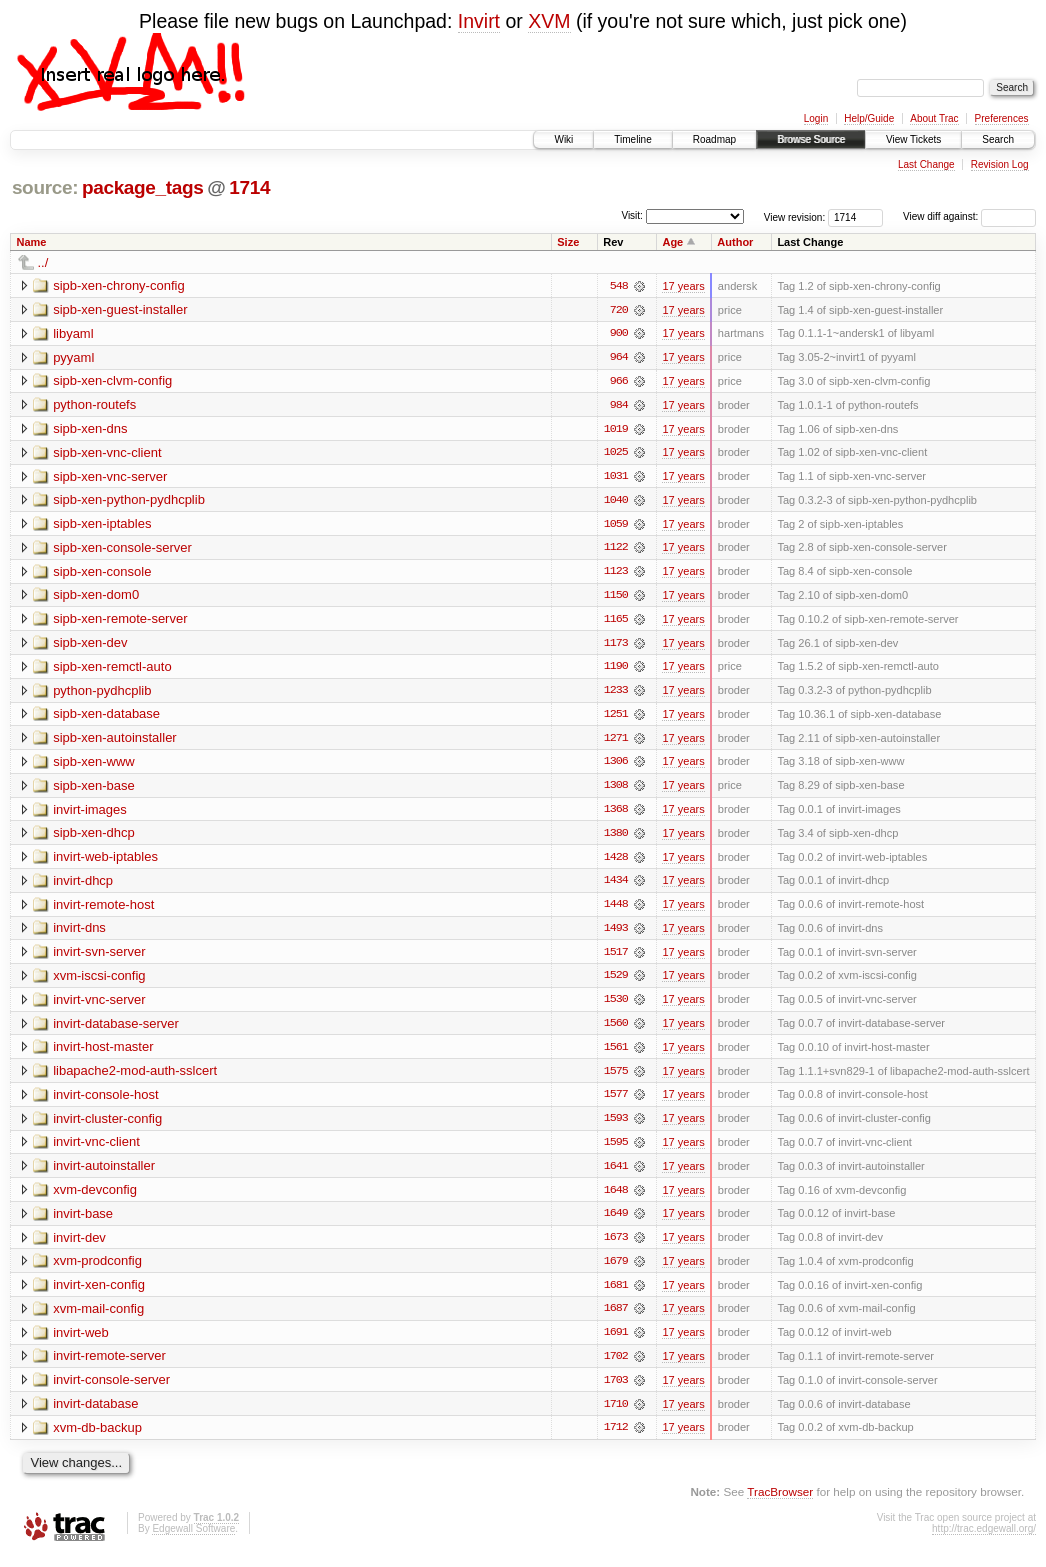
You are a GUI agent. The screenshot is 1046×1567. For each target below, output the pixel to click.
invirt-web (81, 1341)
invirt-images (90, 813)
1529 (616, 982)
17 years (683, 286)
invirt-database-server (116, 1029)
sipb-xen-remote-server (120, 621)
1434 (616, 886)
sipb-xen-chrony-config (119, 285)
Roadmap (714, 139)
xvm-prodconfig (97, 1269)
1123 (616, 574)
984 (619, 406)
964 (619, 358)
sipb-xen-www (94, 765)
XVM (549, 21)
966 (619, 382)
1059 (616, 526)
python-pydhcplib (102, 693)
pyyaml (73, 357)
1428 (616, 862)
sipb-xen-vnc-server (110, 477)
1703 (616, 1390)
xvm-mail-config (98, 1317)
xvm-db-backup (97, 1437)
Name (32, 242)
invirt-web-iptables (105, 861)
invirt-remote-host (103, 909)
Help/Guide (869, 118)
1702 (616, 1366)
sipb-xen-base (94, 789)
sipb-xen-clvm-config (112, 381)
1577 (616, 1102)
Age (672, 242)
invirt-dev (79, 1245)
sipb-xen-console (102, 573)
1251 (616, 718)
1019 (616, 430)
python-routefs (94, 405)
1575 (616, 1078)
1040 (616, 502)
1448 (616, 910)
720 (619, 310)
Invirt (479, 21)
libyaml (73, 333)
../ (43, 262)
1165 (616, 622)
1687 (616, 1318)
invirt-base (83, 1221)
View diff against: (969, 216)
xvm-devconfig (95, 1197)
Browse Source (811, 139)
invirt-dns (79, 933)
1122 (616, 550)
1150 (616, 598)
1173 (616, 646)
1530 (616, 1006)
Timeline (632, 139)
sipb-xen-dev (90, 645)
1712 (616, 1438)
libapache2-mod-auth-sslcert (135, 1077)
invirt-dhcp (83, 885)
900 (619, 334)
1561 (616, 1054)
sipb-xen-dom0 (96, 597)
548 (619, 286)
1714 (249, 187)
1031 (616, 478)
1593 (616, 1126)
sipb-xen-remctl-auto (112, 669)
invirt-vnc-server (99, 1005)
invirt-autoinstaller (104, 1173)
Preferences (1002, 118)
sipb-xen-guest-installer (120, 309)
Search (998, 139)
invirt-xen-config (99, 1293)
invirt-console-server (111, 1389)
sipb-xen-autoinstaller (115, 741)
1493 (616, 934)
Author (735, 242)
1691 (616, 1342)
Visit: (632, 215)
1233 (616, 694)
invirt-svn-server (99, 957)
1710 (616, 1414)
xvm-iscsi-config (99, 981)
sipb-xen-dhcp (94, 837)
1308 (616, 790)
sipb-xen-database (106, 717)
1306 (616, 766)
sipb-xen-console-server (122, 549)
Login (816, 118)
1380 (616, 838)
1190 (616, 670)
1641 (616, 1174)
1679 (616, 1270)
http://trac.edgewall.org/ (984, 1539)
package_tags (143, 187)
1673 (616, 1246)
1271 (616, 742)
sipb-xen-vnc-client (107, 453)
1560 (616, 1030)
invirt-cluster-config (107, 1125)
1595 (616, 1150)
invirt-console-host (106, 1101)
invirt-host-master (103, 1053)
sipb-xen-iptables (102, 525)
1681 (616, 1294)
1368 (616, 814)
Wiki (563, 139)
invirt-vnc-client (96, 1149)
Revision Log (1000, 164)
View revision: (795, 216)
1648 (616, 1198)
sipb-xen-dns (90, 429)
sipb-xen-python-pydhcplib (129, 501)
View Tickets (913, 139)
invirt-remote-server (109, 1365)
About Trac (934, 118)
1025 (616, 454)
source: (45, 187)
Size (568, 242)
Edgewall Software (193, 1539)
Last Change (926, 164)
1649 (616, 1222)
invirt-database (95, 1413)
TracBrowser (780, 1502)
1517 (616, 958)
